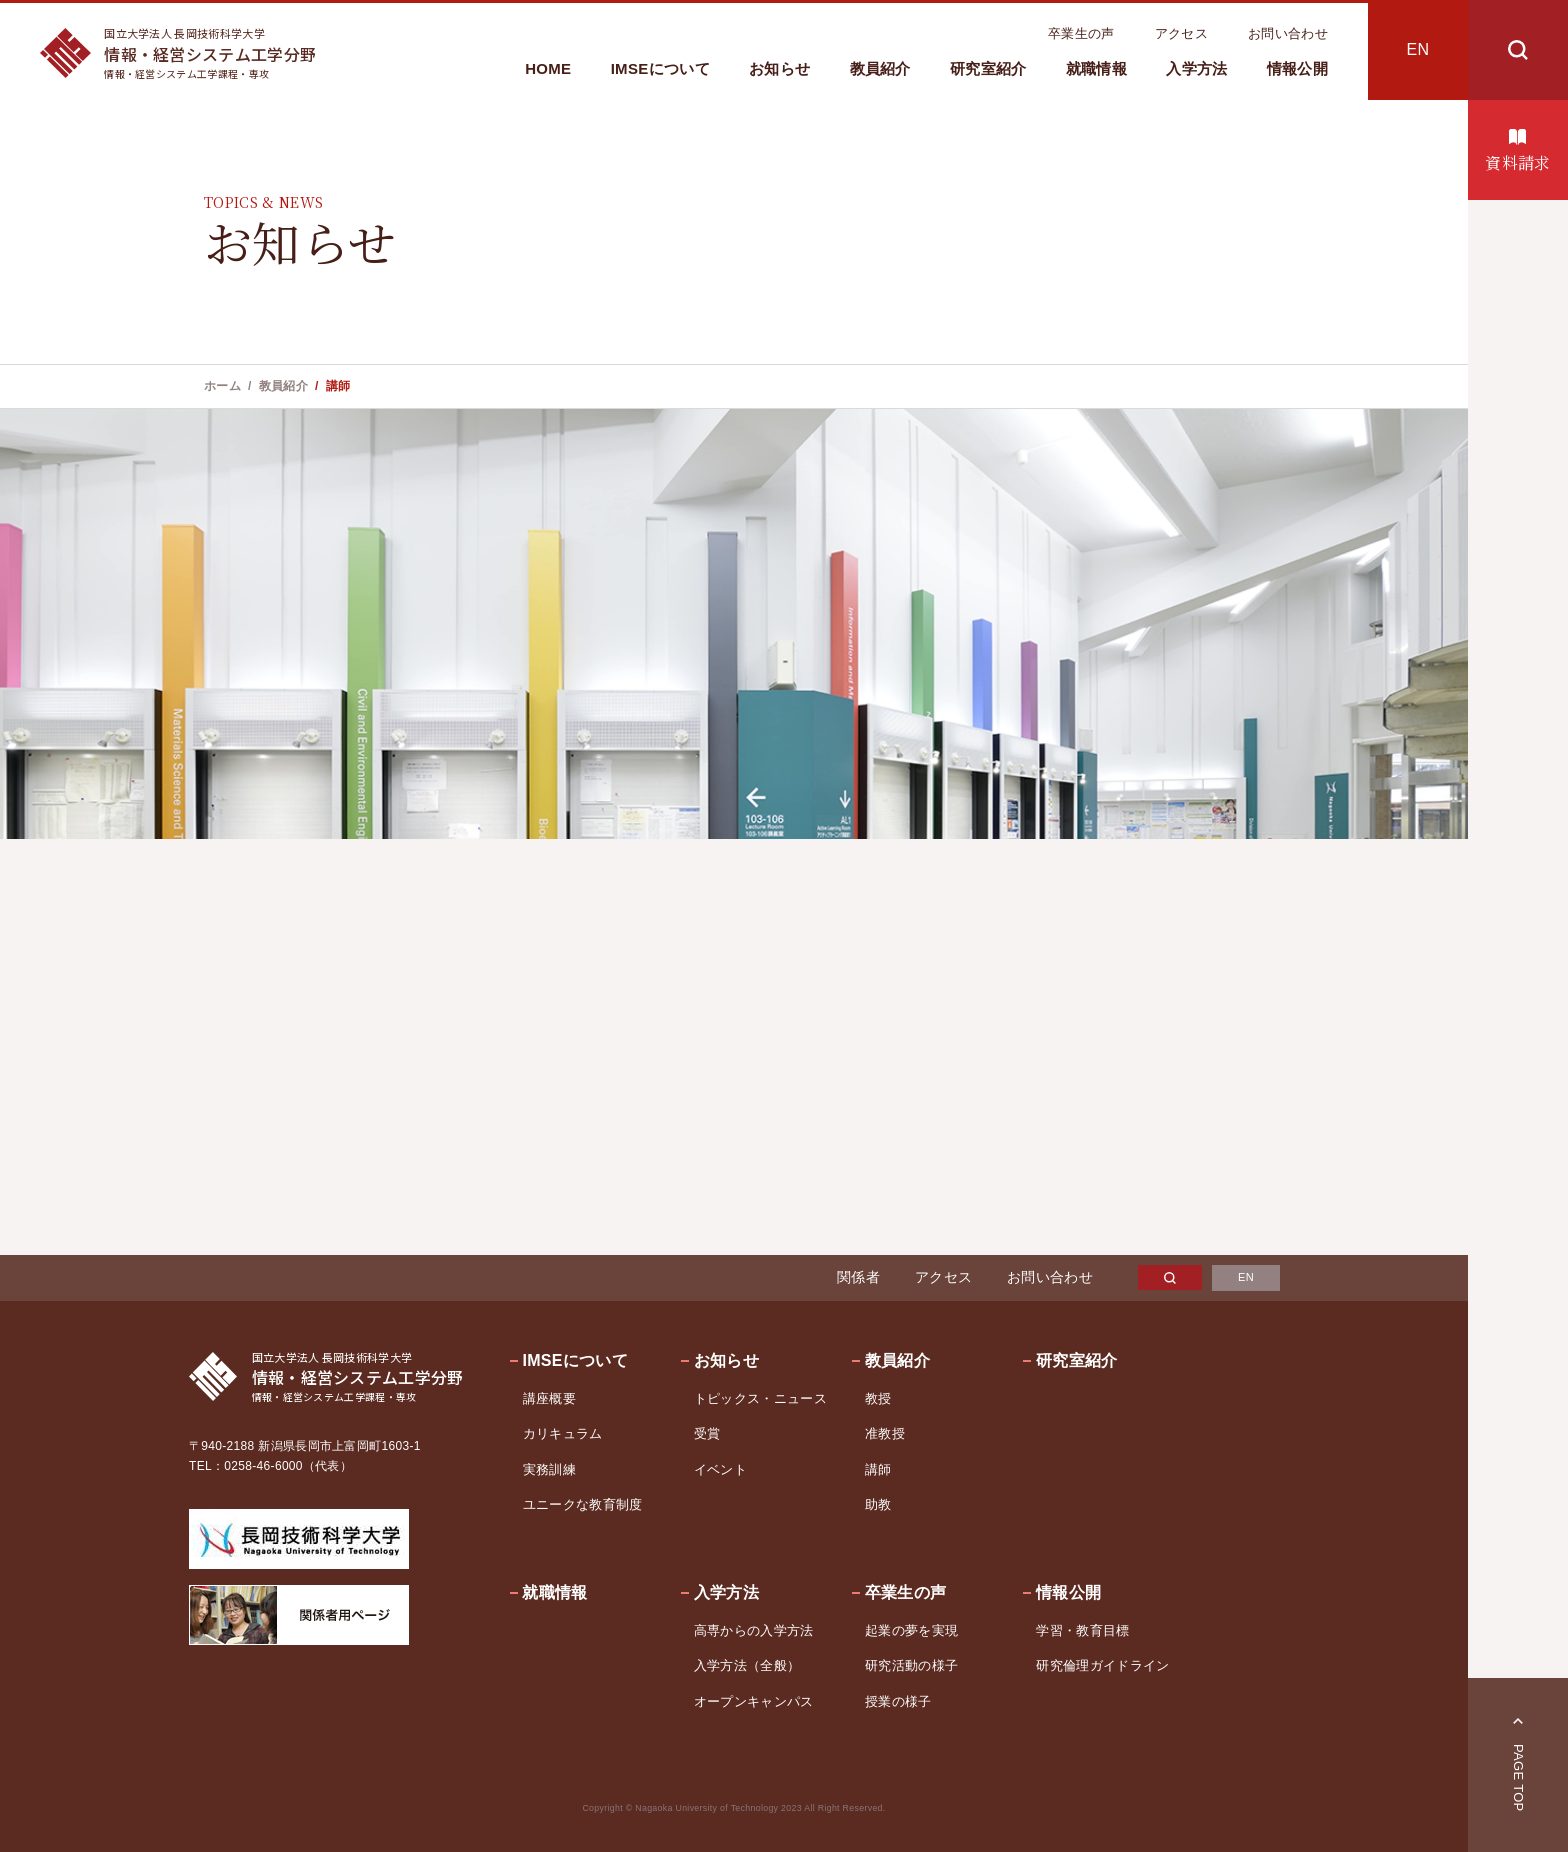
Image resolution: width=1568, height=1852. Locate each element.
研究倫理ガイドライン (1102, 1665)
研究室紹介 (988, 68)
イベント (720, 1469)
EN (1418, 49)
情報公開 (1297, 68)
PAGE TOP (1518, 1778)
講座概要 (549, 1398)
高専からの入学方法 (754, 1630)
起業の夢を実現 (911, 1630)
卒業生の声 (1081, 33)
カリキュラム (563, 1433)
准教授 (885, 1433)
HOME (548, 68)
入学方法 (1196, 68)
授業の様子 (898, 1701)
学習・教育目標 (1082, 1630)
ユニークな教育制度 (583, 1504)
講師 (878, 1469)
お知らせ (779, 68)
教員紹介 (880, 68)
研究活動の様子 (911, 1665)
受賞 (707, 1433)
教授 (878, 1398)
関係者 (858, 1277)
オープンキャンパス (754, 1701)
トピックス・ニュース (760, 1398)
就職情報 (1096, 68)
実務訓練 (549, 1469)
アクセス (1181, 33)
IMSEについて (660, 68)
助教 (878, 1504)
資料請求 (1517, 162)
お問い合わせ (1288, 33)
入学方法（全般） (747, 1665)
